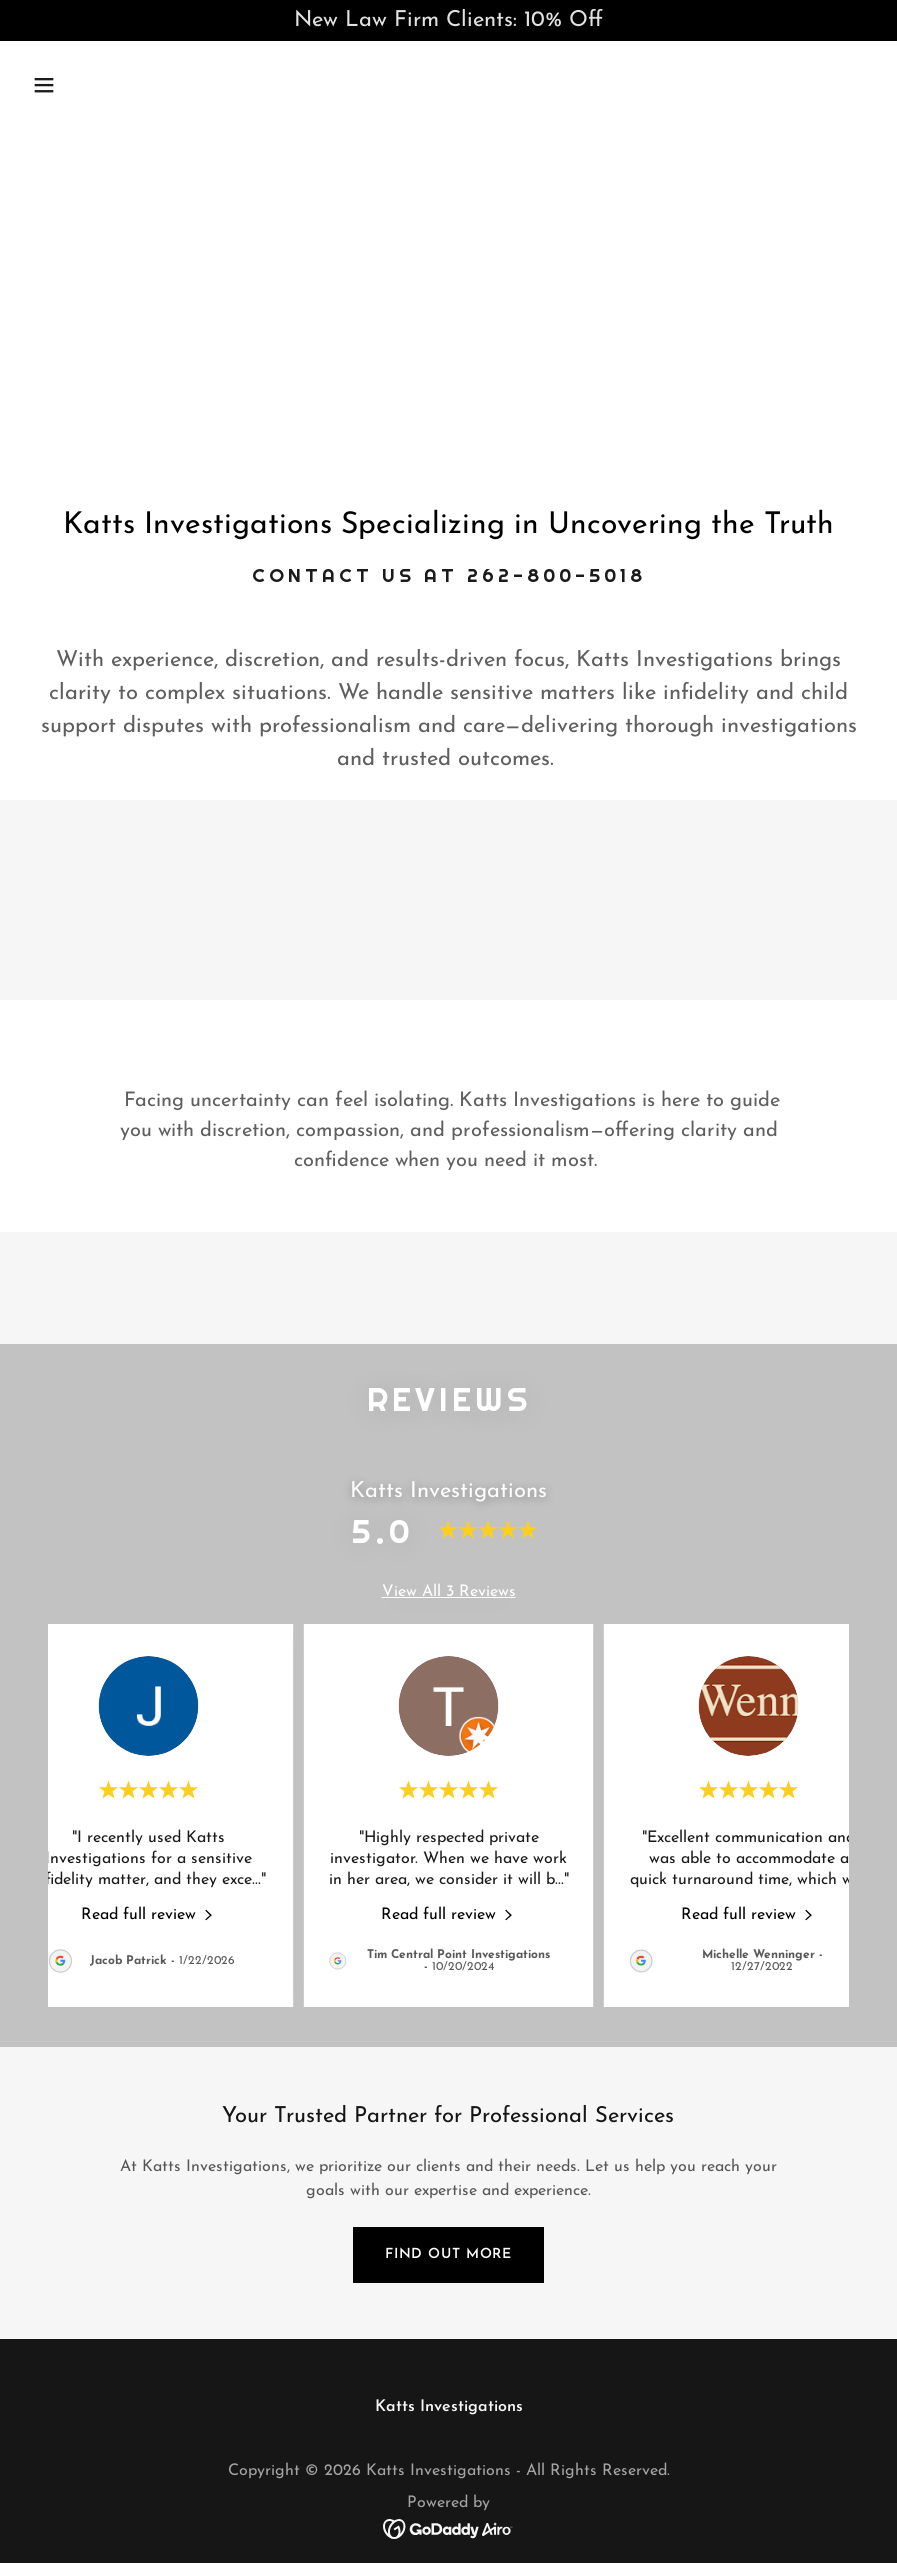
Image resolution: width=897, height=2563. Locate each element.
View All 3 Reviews (449, 1592)
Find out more (448, 2254)
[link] (148, 1914)
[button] (121, 85)
